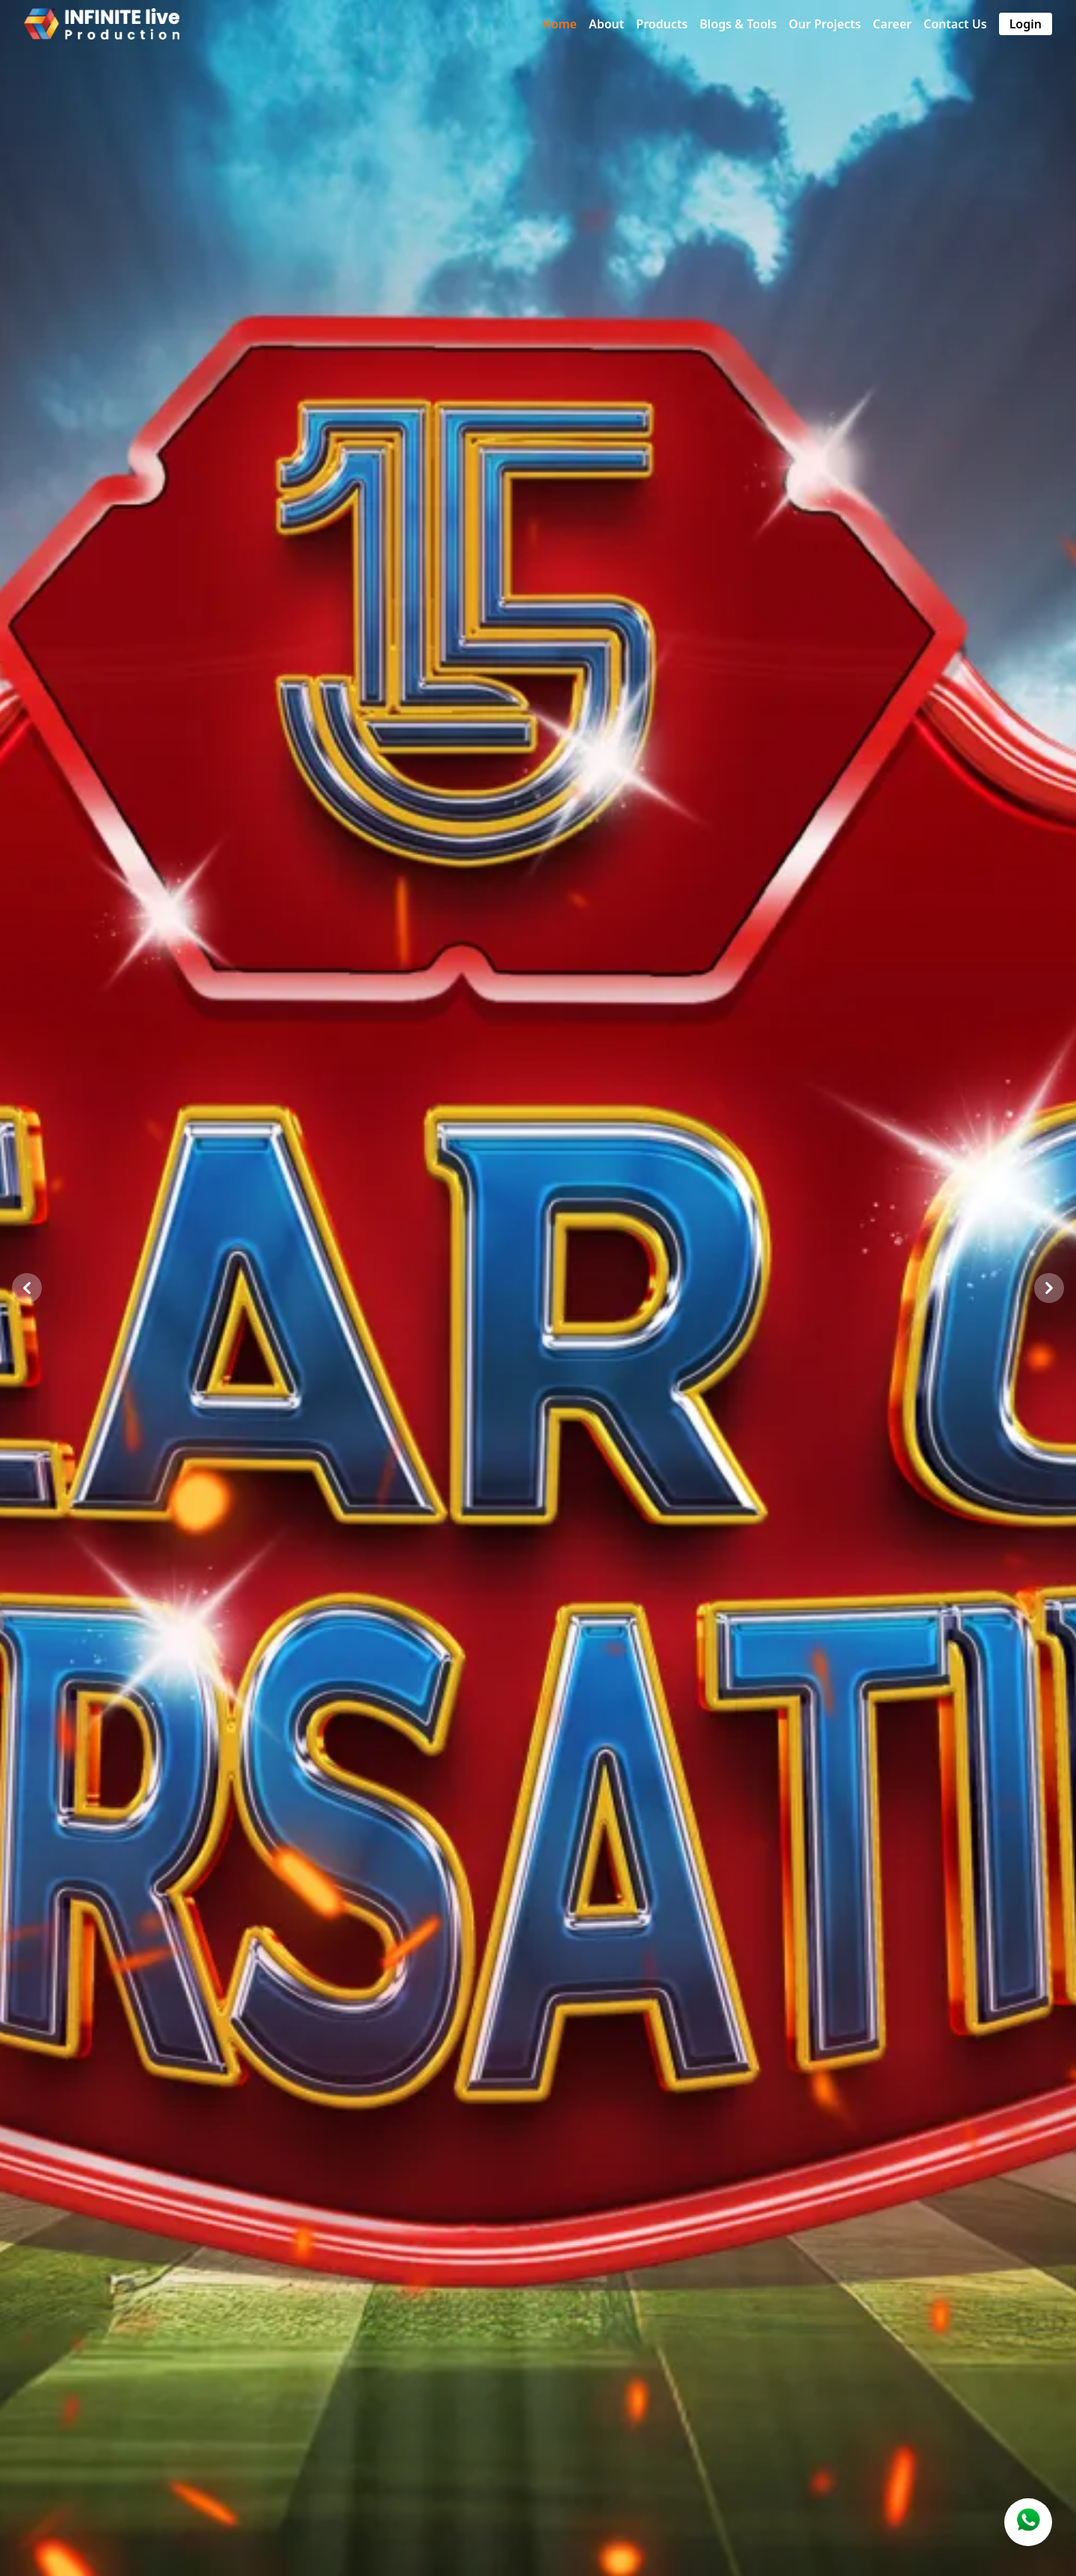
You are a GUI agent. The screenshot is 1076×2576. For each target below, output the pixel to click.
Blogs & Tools (737, 24)
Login (1025, 24)
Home (559, 24)
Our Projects (825, 24)
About (606, 24)
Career (892, 24)
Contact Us (955, 24)
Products (661, 24)
